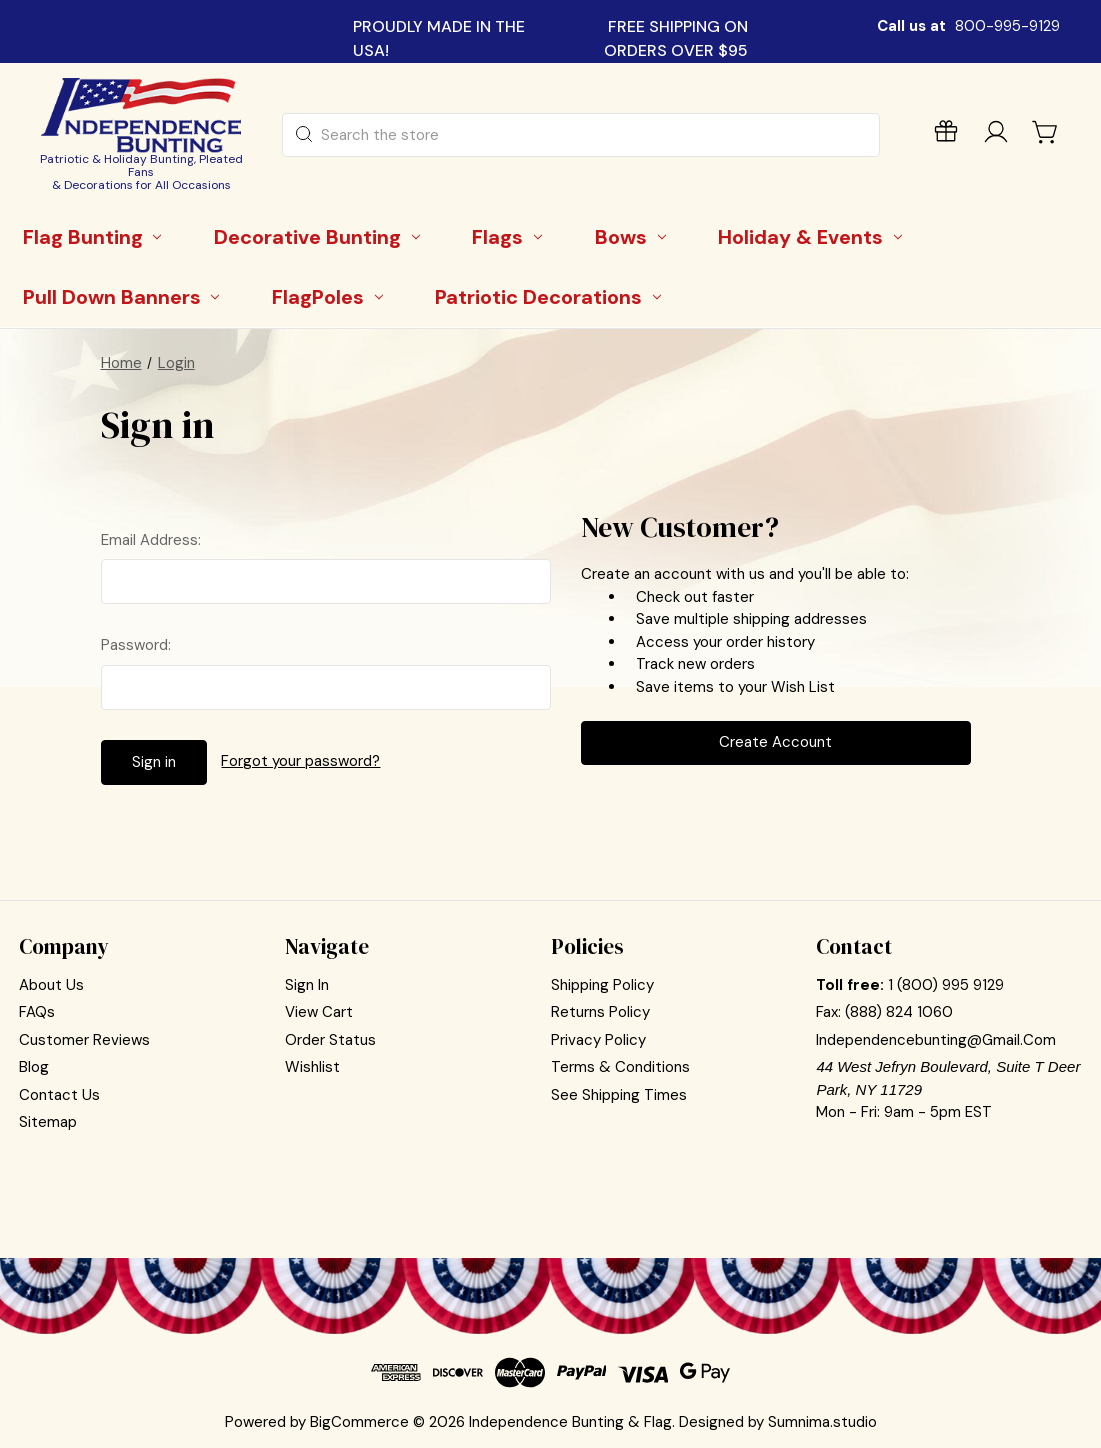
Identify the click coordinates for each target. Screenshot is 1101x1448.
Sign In (307, 985)
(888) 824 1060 (899, 1012)
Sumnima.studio (822, 1422)
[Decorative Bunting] (320, 237)
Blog (34, 1067)
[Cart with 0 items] (1046, 132)
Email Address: (151, 540)
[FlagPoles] (330, 297)
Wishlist (312, 1067)
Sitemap (48, 1122)
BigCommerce (359, 1422)
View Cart (319, 1012)
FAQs (37, 1012)
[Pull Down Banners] (124, 297)
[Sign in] (996, 135)
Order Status (330, 1040)
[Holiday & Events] (814, 237)
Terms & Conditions (620, 1067)
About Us (51, 985)
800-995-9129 (1007, 26)
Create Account (775, 742)
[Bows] (633, 237)
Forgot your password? (300, 761)
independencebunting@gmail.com (936, 1040)
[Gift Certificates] (946, 135)
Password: (136, 645)
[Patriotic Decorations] (552, 297)
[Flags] (511, 237)
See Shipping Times (619, 1095)
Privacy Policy (598, 1040)
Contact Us (59, 1095)
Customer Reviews (84, 1040)
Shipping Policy (602, 985)
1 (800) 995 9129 (946, 985)
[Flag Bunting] (95, 237)
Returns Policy (600, 1012)
